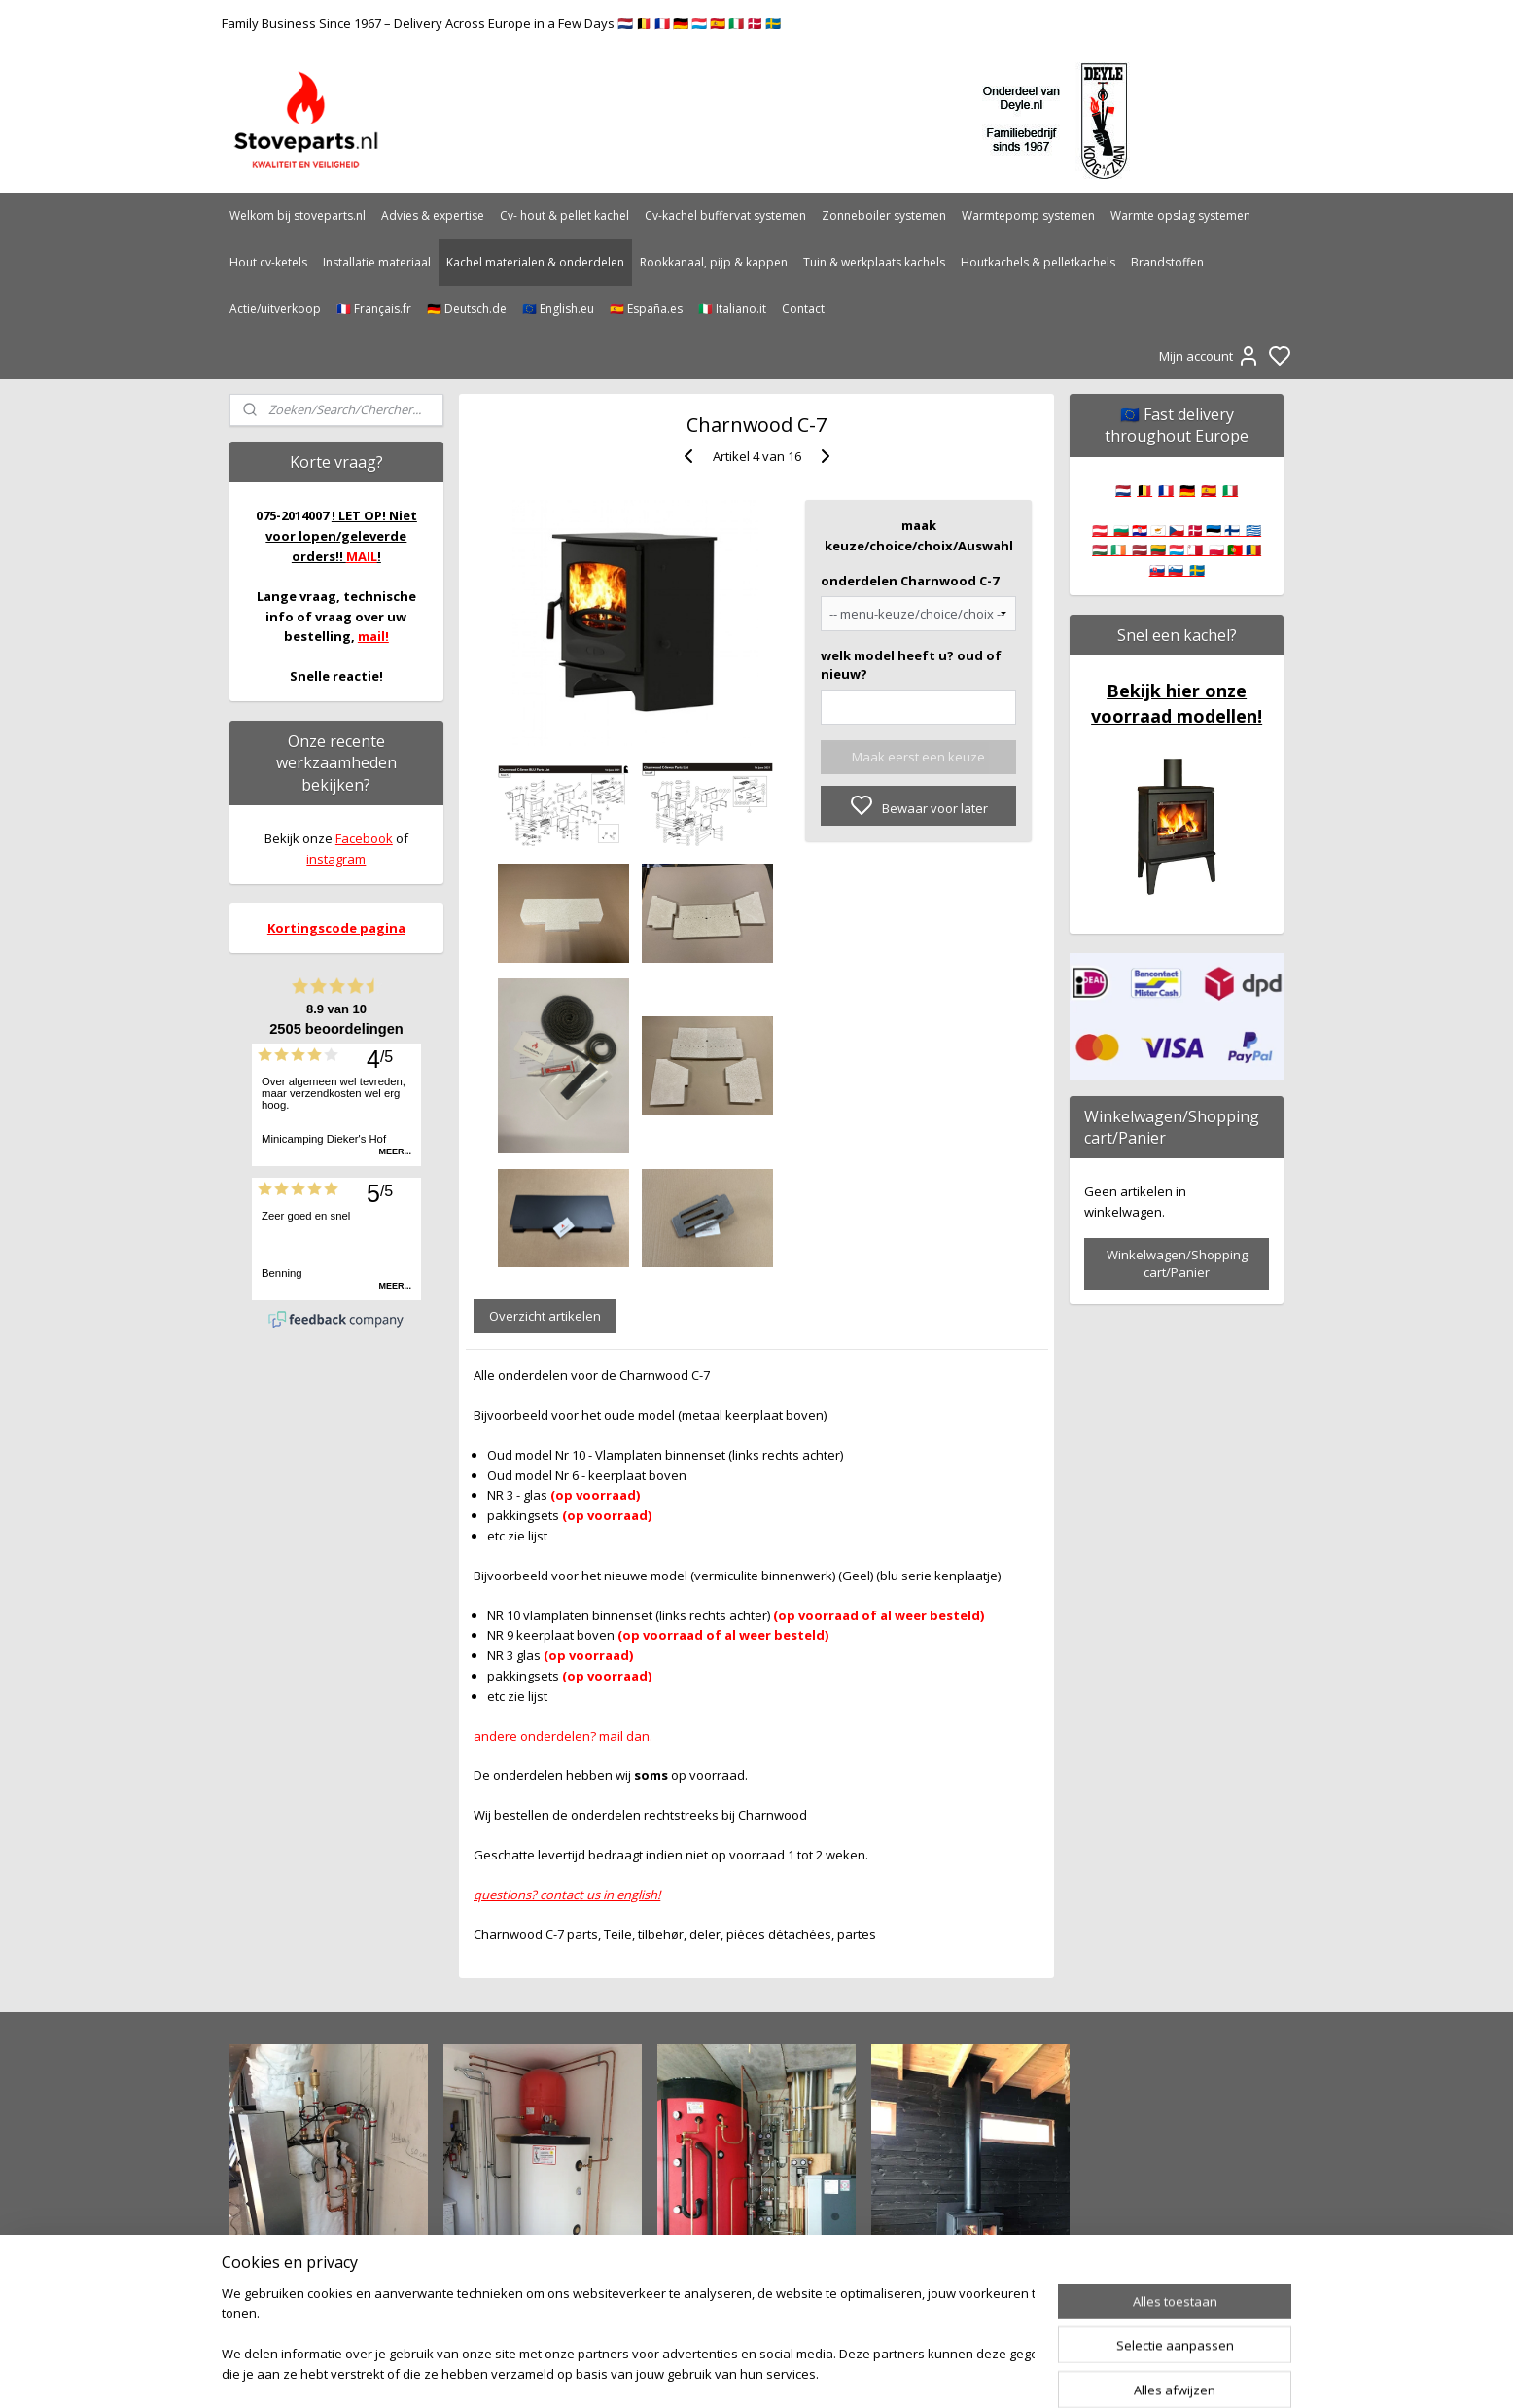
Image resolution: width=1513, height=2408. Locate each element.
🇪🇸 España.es (646, 309)
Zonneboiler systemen (884, 215)
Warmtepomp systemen (1028, 215)
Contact (803, 309)
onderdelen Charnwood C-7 (910, 580)
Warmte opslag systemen (1180, 215)
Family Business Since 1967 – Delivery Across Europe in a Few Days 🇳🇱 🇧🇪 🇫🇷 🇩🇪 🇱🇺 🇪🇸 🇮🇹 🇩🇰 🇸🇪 (501, 23)
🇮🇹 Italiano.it (732, 309)
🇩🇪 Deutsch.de (467, 309)
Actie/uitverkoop (275, 309)
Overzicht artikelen (545, 1316)
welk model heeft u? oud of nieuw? (911, 665)
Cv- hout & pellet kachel (564, 215)
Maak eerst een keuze (918, 756)
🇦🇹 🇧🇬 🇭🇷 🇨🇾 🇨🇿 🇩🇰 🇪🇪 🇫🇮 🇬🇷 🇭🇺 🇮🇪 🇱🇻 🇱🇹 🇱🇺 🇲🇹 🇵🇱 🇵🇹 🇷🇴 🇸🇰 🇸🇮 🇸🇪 (1176, 550)
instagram (336, 859)
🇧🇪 (1144, 490)
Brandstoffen (1167, 262)
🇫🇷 (1166, 490)
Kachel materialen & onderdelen (535, 262)
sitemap (819, 2372)
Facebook (364, 838)
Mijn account (1209, 356)
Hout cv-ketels (268, 262)
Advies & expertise (432, 215)
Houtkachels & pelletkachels (1038, 262)
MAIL (361, 556)
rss (860, 2372)
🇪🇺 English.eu (558, 309)
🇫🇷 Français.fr (373, 309)
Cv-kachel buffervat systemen (725, 215)
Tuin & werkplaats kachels (874, 262)
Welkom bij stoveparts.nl (297, 215)
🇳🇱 (1123, 490)
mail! (373, 636)
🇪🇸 (1208, 490)
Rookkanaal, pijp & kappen (714, 262)
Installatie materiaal (377, 262)
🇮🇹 (1230, 490)
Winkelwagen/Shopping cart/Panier (1177, 1263)
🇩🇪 (1187, 490)
